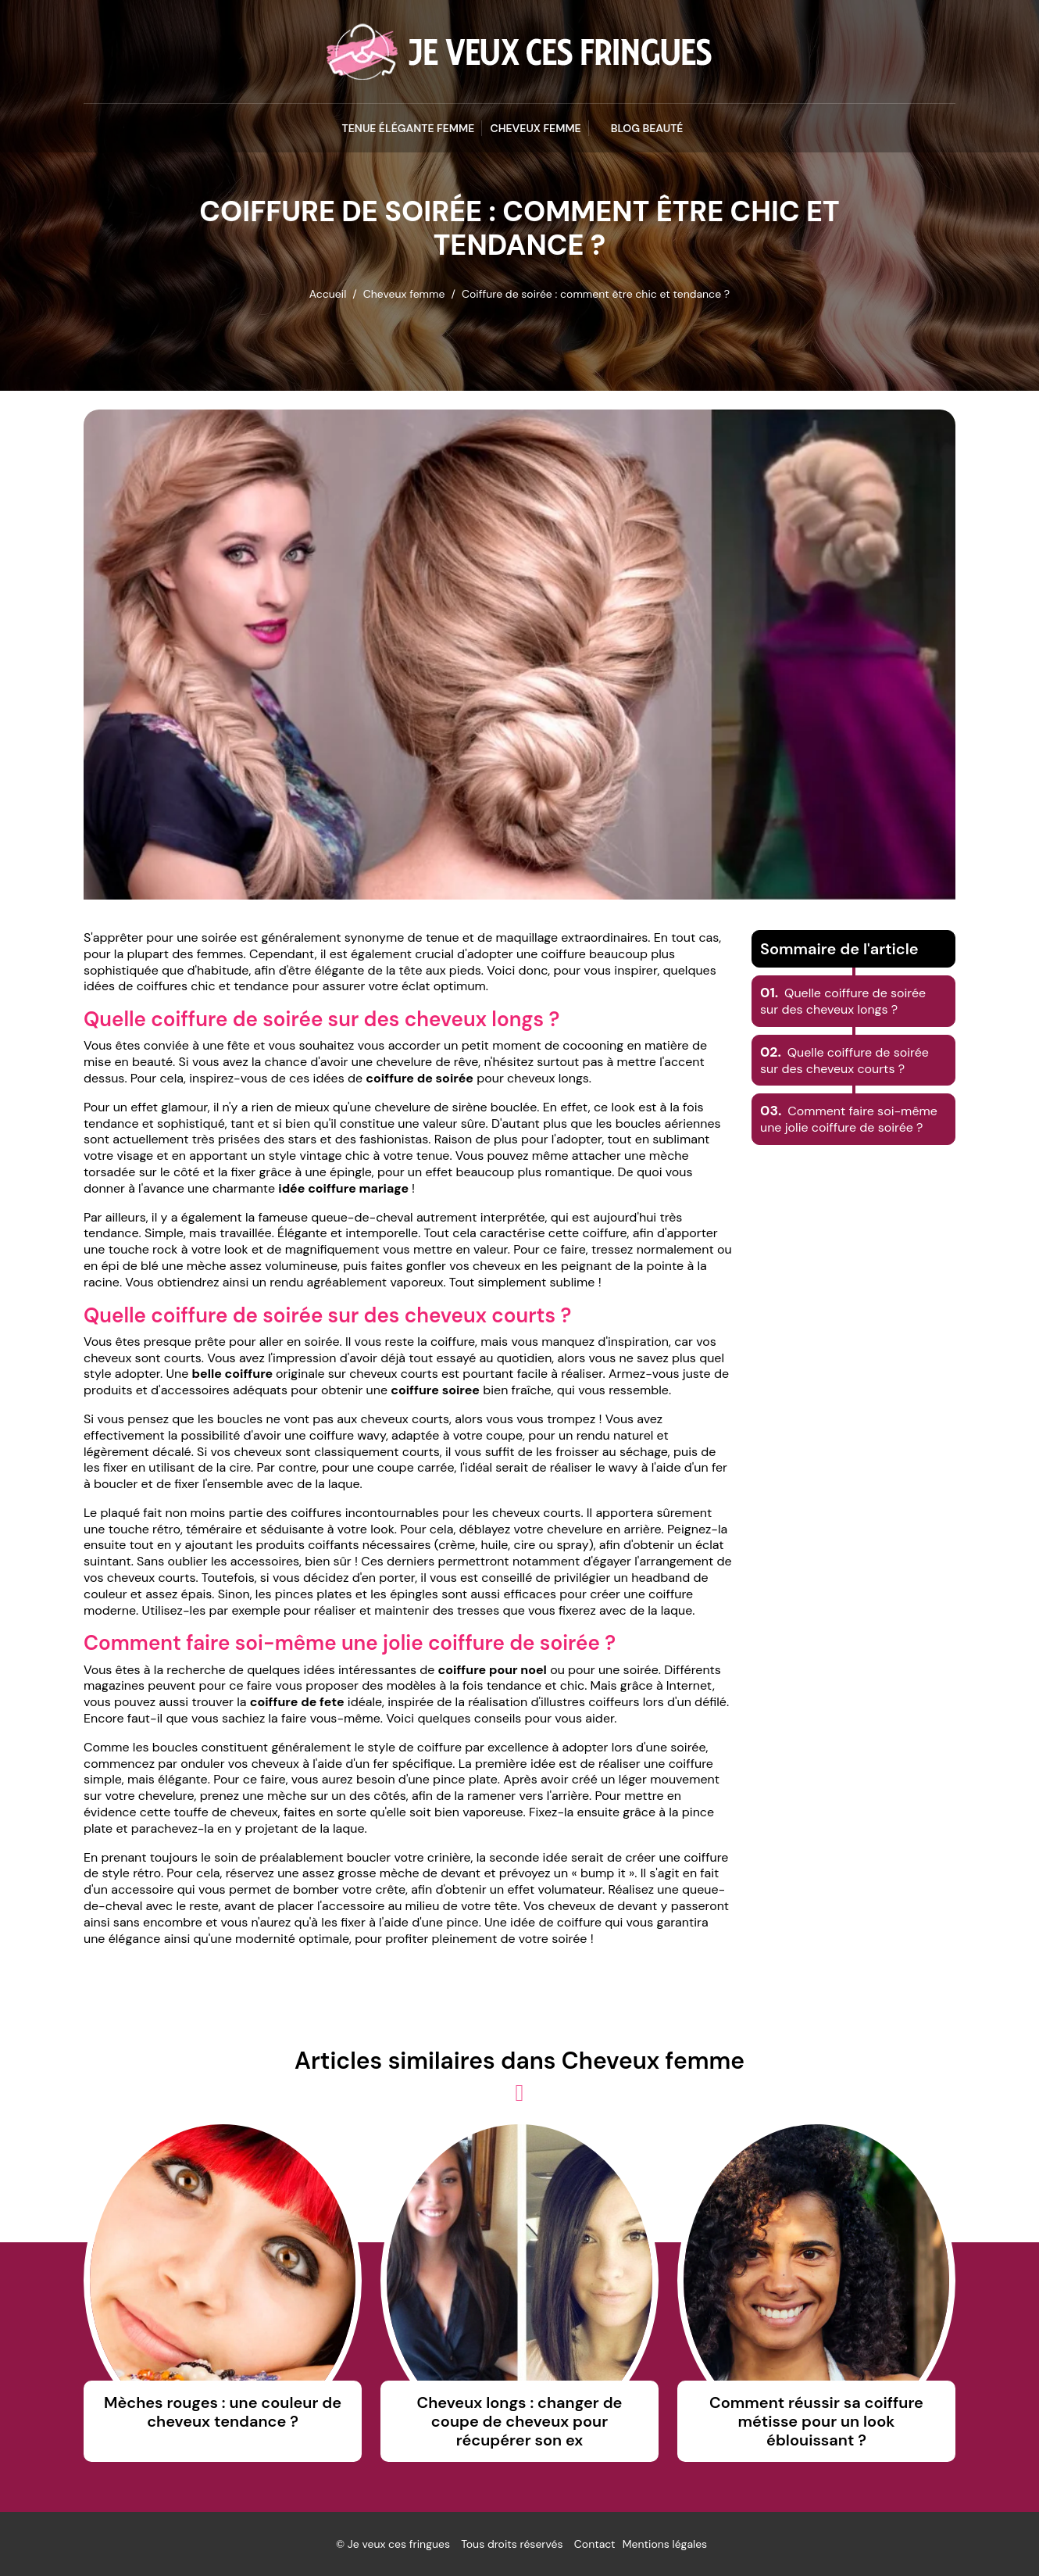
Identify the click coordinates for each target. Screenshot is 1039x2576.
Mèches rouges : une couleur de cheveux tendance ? (222, 2411)
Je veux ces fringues (399, 2544)
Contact (595, 2544)
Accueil (327, 294)
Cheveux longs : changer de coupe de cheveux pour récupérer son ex (520, 2421)
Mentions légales (665, 2544)
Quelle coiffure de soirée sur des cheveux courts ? (844, 1060)
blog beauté (647, 128)
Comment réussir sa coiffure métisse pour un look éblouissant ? (816, 2421)
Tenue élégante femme (408, 128)
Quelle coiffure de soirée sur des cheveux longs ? (843, 1001)
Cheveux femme (535, 128)
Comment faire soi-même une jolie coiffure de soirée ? (848, 1119)
